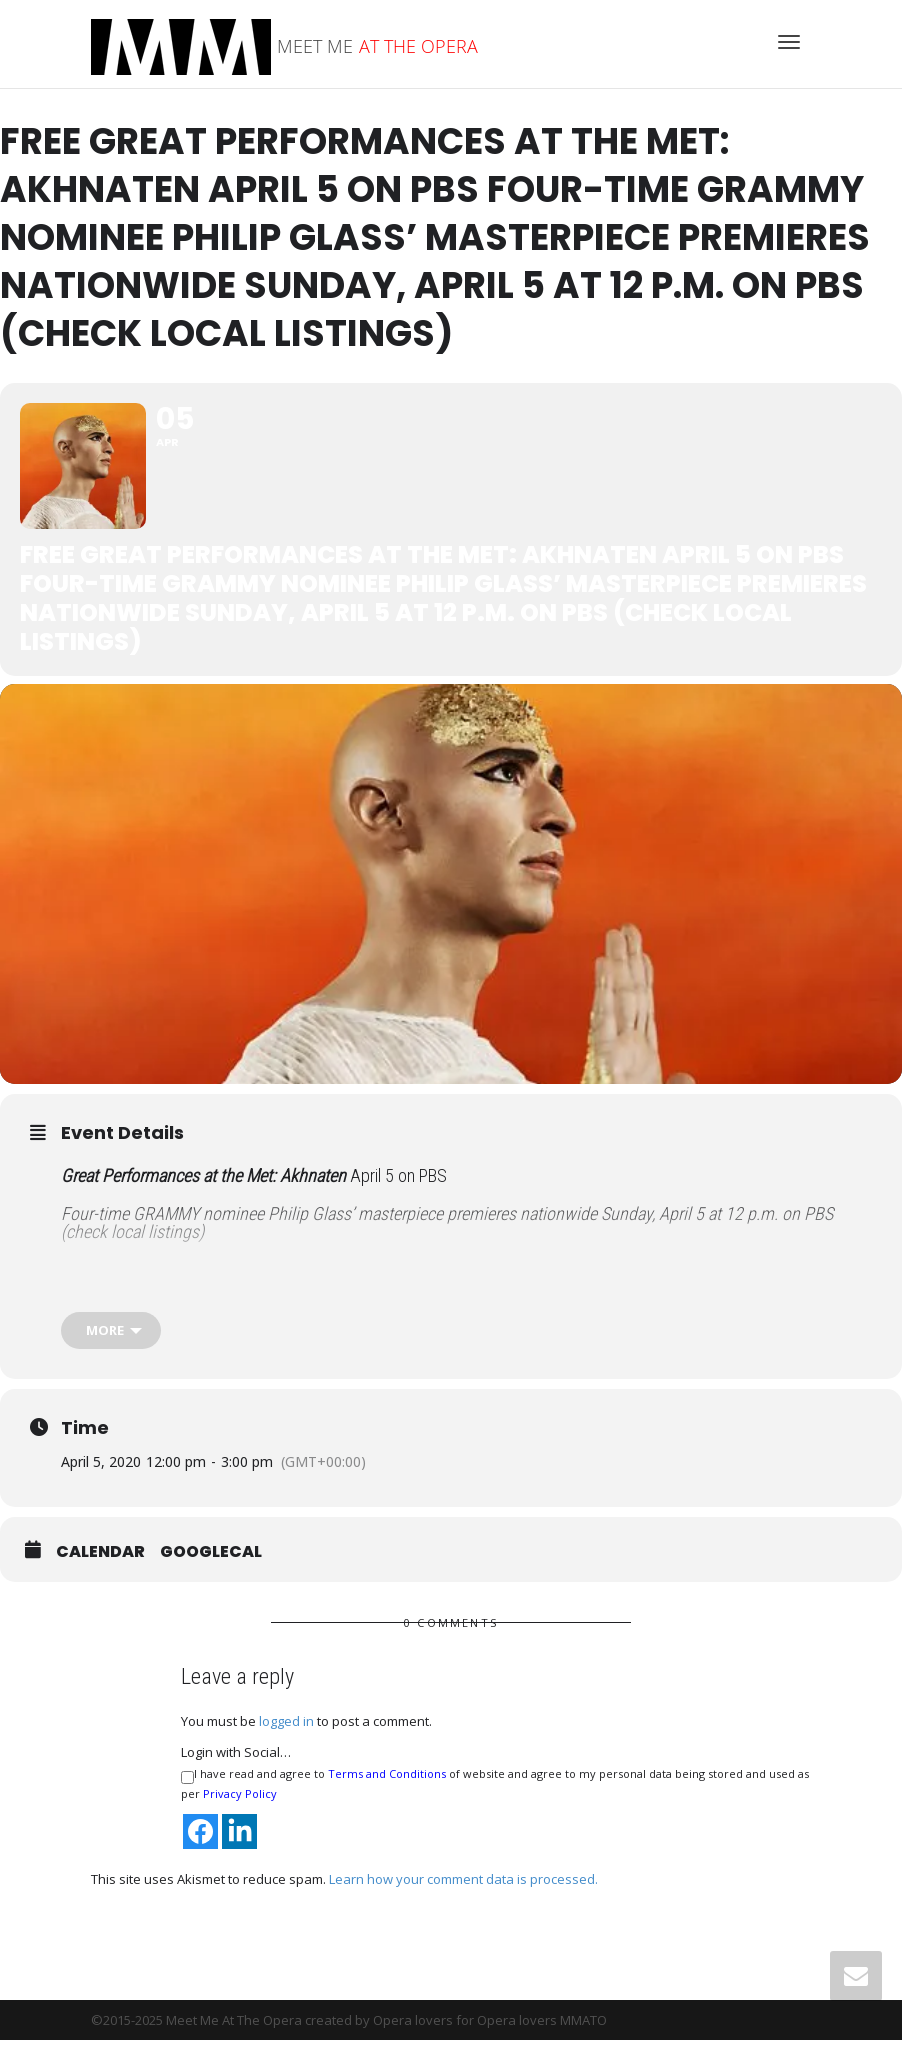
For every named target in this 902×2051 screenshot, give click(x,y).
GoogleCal (211, 1564)
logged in (286, 1733)
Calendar (100, 1564)
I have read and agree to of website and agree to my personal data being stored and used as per (495, 1795)
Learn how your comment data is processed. (463, 1890)
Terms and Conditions (387, 1785)
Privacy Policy (240, 1805)
